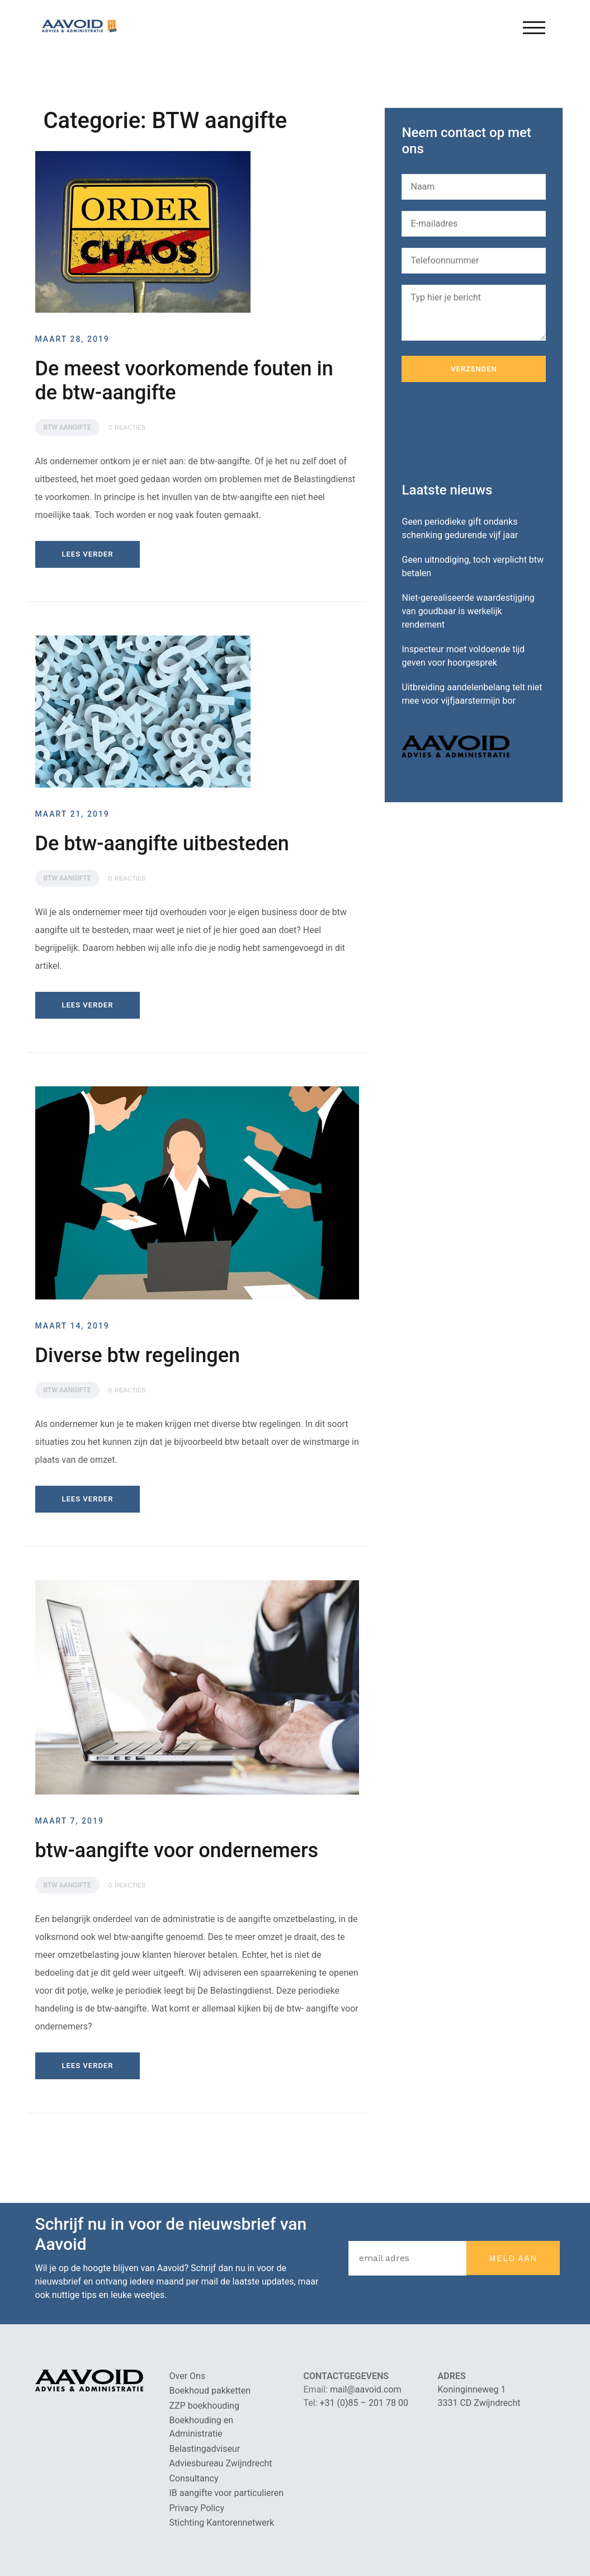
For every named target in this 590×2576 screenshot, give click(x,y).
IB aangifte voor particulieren (226, 2493)
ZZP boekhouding (204, 2405)
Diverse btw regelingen (137, 1355)
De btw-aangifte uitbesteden (162, 843)
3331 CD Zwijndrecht (479, 2403)
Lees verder (88, 554)
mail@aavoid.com (366, 2389)
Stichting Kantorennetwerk (222, 2522)
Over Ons (187, 2376)
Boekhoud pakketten (210, 2390)
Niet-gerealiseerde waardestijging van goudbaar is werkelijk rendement (468, 611)
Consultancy (194, 2478)
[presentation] (487, 432)
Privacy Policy (197, 2508)
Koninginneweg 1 (472, 2389)
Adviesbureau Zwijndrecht (220, 2463)
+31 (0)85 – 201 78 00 (364, 2403)
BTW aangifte (67, 427)
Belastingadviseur (204, 2448)
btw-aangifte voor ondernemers (177, 1850)
